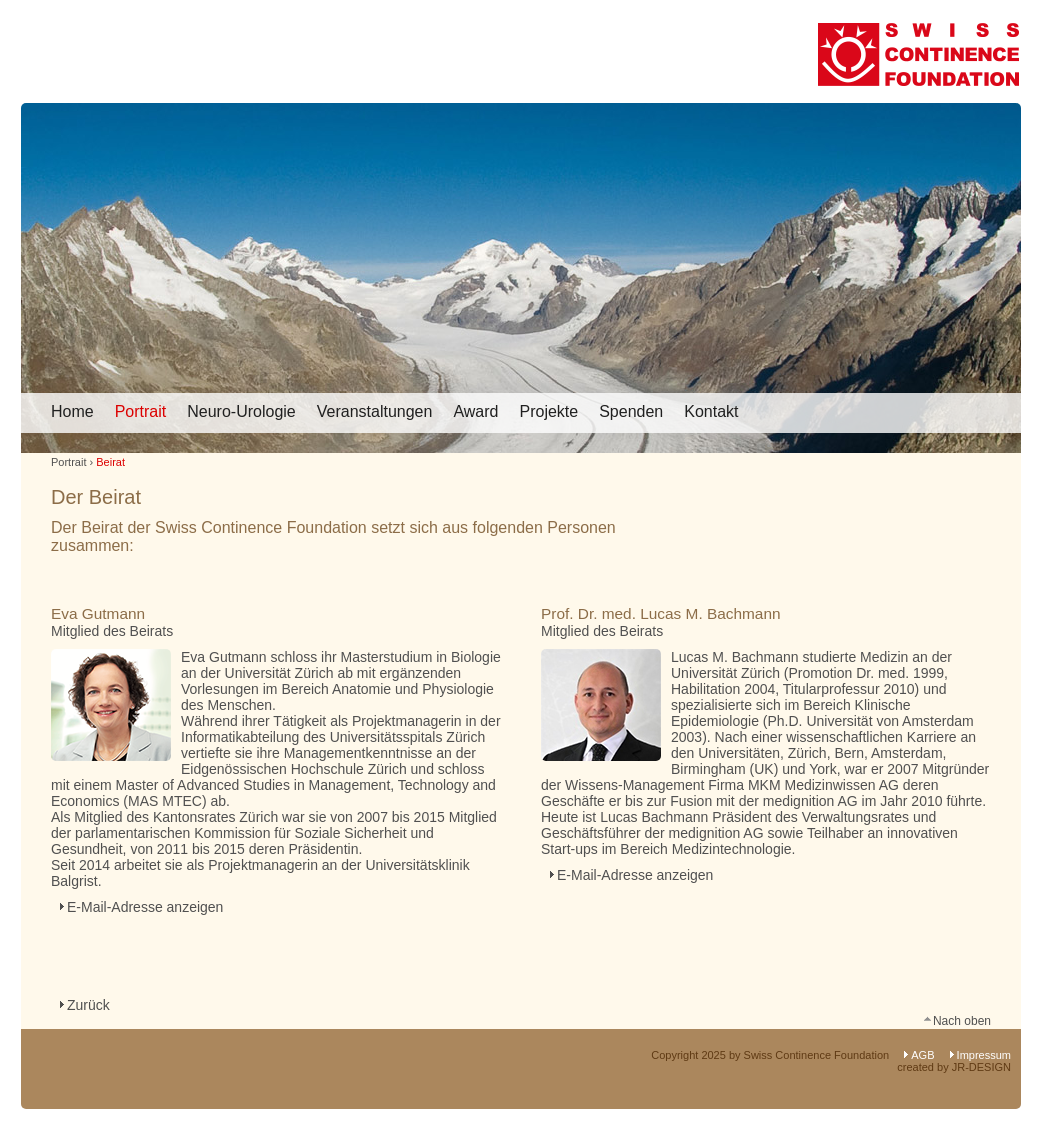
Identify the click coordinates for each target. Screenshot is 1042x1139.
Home (72, 411)
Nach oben (962, 1020)
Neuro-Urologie (241, 411)
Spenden (631, 411)
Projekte (548, 411)
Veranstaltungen (375, 411)
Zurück (88, 1005)
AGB (922, 1055)
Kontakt (711, 411)
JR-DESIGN (981, 1067)
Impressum (984, 1055)
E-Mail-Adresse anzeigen (145, 907)
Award (475, 411)
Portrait (141, 411)
